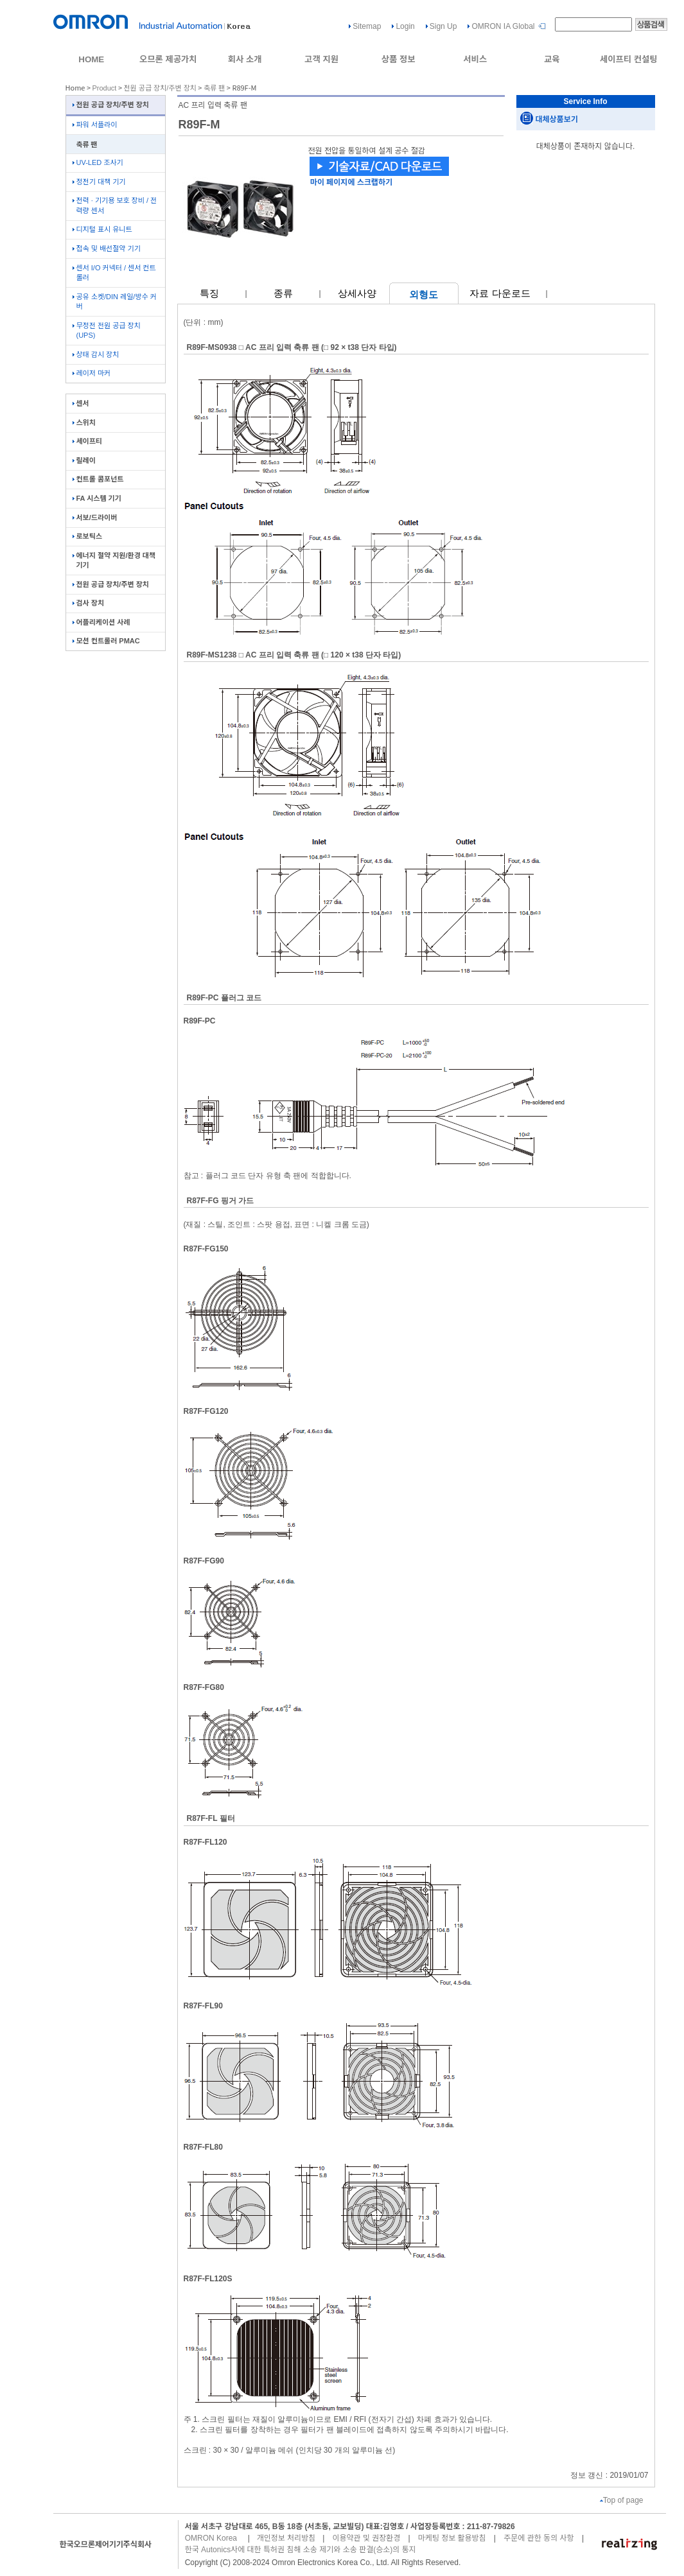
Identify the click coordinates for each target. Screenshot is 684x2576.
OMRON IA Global (502, 26)
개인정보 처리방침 (286, 2538)
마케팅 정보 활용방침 (452, 2538)
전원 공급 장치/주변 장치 (159, 88)
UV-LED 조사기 (98, 162)
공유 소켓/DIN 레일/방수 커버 (115, 301)
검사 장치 (89, 603)
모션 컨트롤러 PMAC (106, 641)
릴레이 (84, 460)
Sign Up (443, 26)
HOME (91, 59)
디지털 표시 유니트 (102, 229)
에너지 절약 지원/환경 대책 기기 (114, 560)
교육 (552, 59)
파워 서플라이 (95, 124)
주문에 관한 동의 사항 (539, 2538)
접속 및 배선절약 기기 (107, 248)
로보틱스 (87, 536)
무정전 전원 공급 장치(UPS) (107, 330)
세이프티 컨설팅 (629, 59)
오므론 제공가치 (168, 59)
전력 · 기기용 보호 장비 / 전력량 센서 (115, 205)
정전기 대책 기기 (99, 182)
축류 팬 (214, 88)
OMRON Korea (211, 2538)
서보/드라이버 (95, 517)
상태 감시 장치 (96, 354)
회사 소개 (245, 59)
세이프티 (87, 441)
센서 (81, 403)
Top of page (622, 2500)
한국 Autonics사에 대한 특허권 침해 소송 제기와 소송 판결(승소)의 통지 (300, 2549)
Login (405, 26)
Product (104, 88)
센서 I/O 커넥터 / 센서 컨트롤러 (114, 272)
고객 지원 (321, 59)
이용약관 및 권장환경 (366, 2538)
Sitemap (367, 26)
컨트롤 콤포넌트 (98, 479)
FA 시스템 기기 (97, 498)
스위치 (84, 422)
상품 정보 (398, 59)
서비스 (475, 59)
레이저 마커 (92, 373)
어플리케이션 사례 (101, 622)
